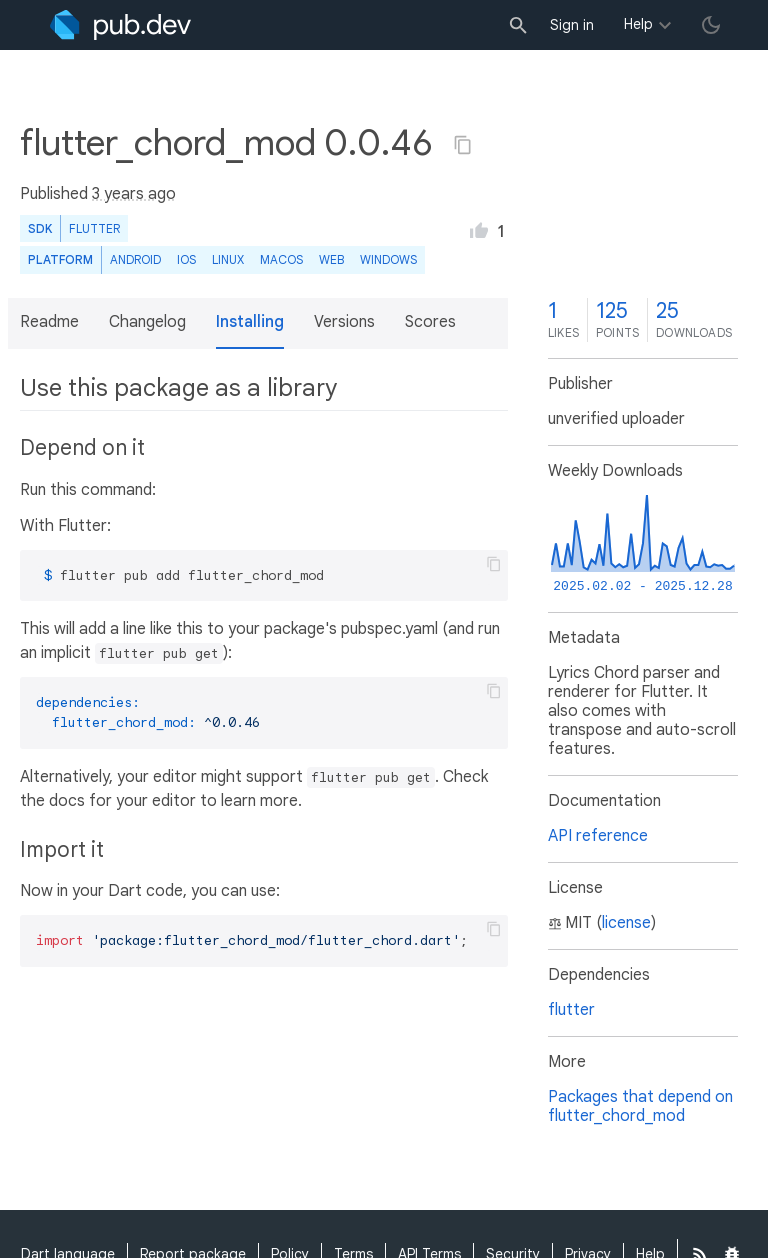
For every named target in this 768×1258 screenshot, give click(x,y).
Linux (228, 259)
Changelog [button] (147, 322)
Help (638, 24)
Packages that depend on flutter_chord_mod (640, 1106)
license (626, 923)
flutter (571, 1010)
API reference (598, 836)
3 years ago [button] (134, 194)
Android (135, 259)
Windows (388, 259)
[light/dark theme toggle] (711, 25)
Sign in (572, 25)
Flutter (94, 228)
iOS (186, 259)
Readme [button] (49, 322)
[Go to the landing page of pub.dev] (120, 25)
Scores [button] (430, 322)
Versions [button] (344, 322)
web (331, 259)
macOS (281, 259)
